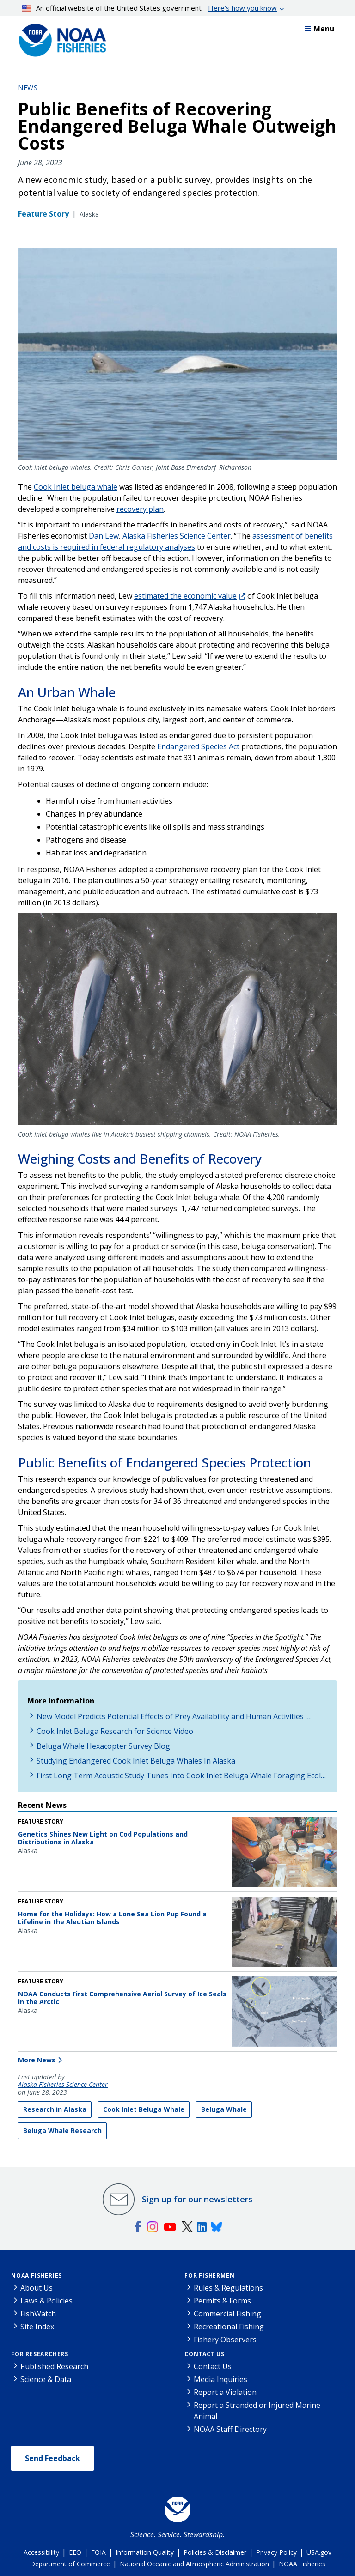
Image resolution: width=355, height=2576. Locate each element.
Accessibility (41, 2552)
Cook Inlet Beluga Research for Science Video (115, 1731)
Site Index (37, 2326)
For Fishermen (209, 2275)
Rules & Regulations (228, 2288)
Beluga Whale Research (62, 2130)
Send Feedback (52, 2458)
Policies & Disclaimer (215, 2552)
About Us (36, 2288)
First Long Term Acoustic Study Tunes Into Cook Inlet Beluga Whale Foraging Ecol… (181, 1775)
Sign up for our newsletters (197, 2199)
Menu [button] (319, 29)
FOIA (98, 2552)
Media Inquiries (220, 2379)
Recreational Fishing (229, 2326)
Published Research (54, 2366)
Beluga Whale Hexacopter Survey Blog (103, 1746)
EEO (75, 2552)
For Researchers (39, 2354)
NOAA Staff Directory (230, 2429)
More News (36, 2059)
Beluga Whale (224, 2109)
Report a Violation (225, 2392)
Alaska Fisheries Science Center (63, 2085)
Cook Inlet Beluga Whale (143, 2109)
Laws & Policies (46, 2301)
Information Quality (145, 2552)
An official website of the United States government (149, 7)
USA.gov (318, 2552)
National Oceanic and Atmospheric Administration (194, 2563)
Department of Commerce (70, 2563)
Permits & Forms (222, 2301)
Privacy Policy (276, 2552)
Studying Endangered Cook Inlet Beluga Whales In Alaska (136, 1761)
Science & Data (45, 2379)
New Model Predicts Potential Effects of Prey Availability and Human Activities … (174, 1716)
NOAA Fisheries (36, 2275)
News (27, 87)
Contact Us (204, 2354)
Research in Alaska (54, 2109)
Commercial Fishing (227, 2314)
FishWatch (38, 2314)
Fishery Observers (225, 2339)
